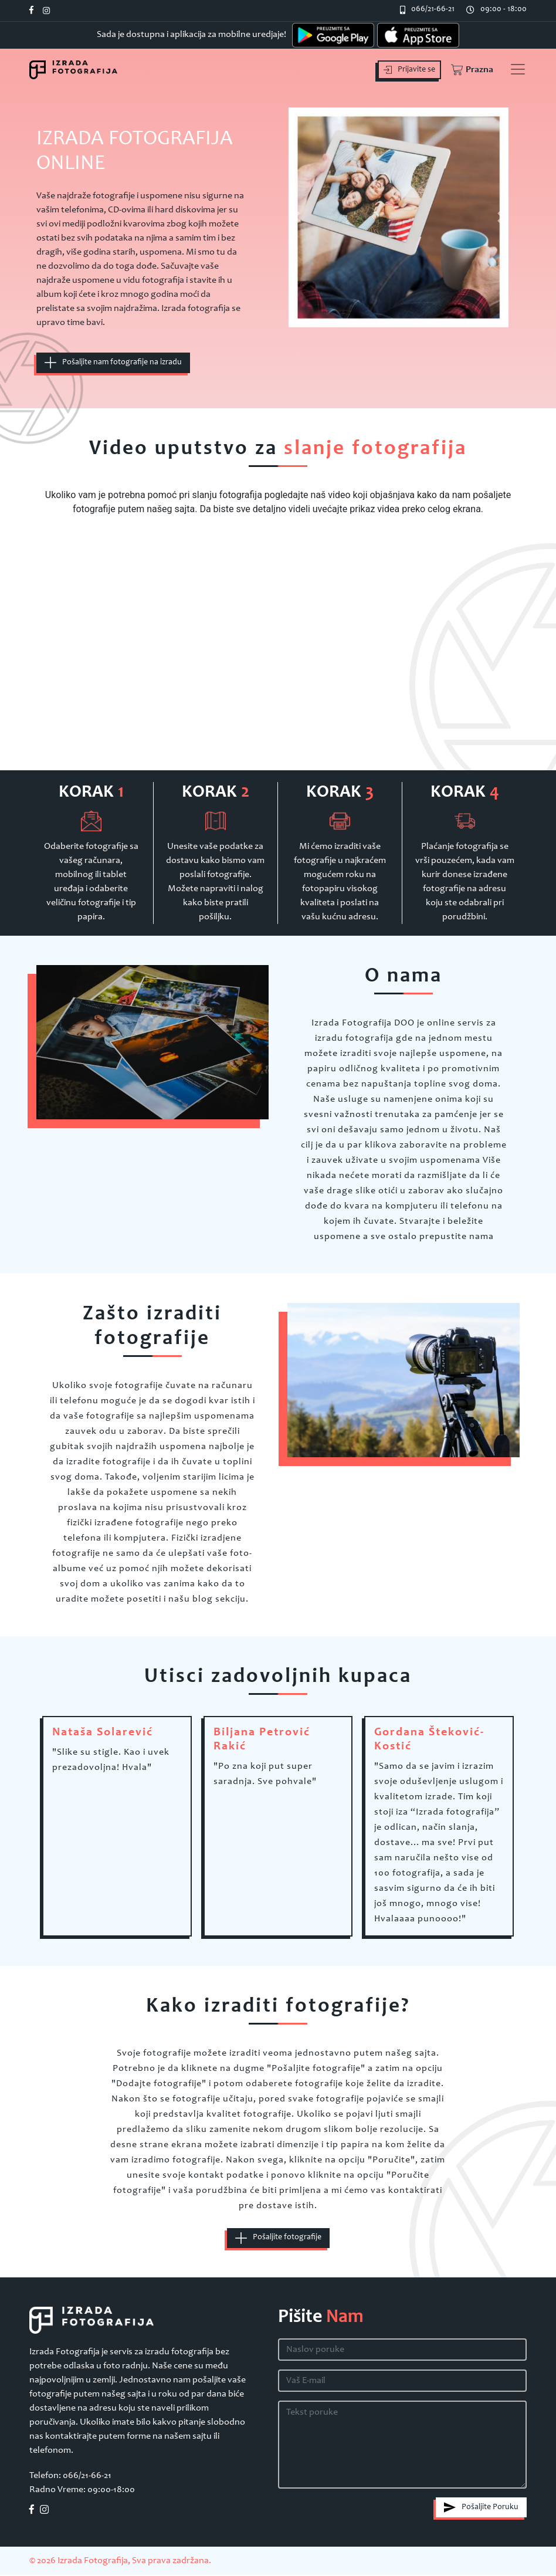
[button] (470, 70)
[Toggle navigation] (518, 69)
